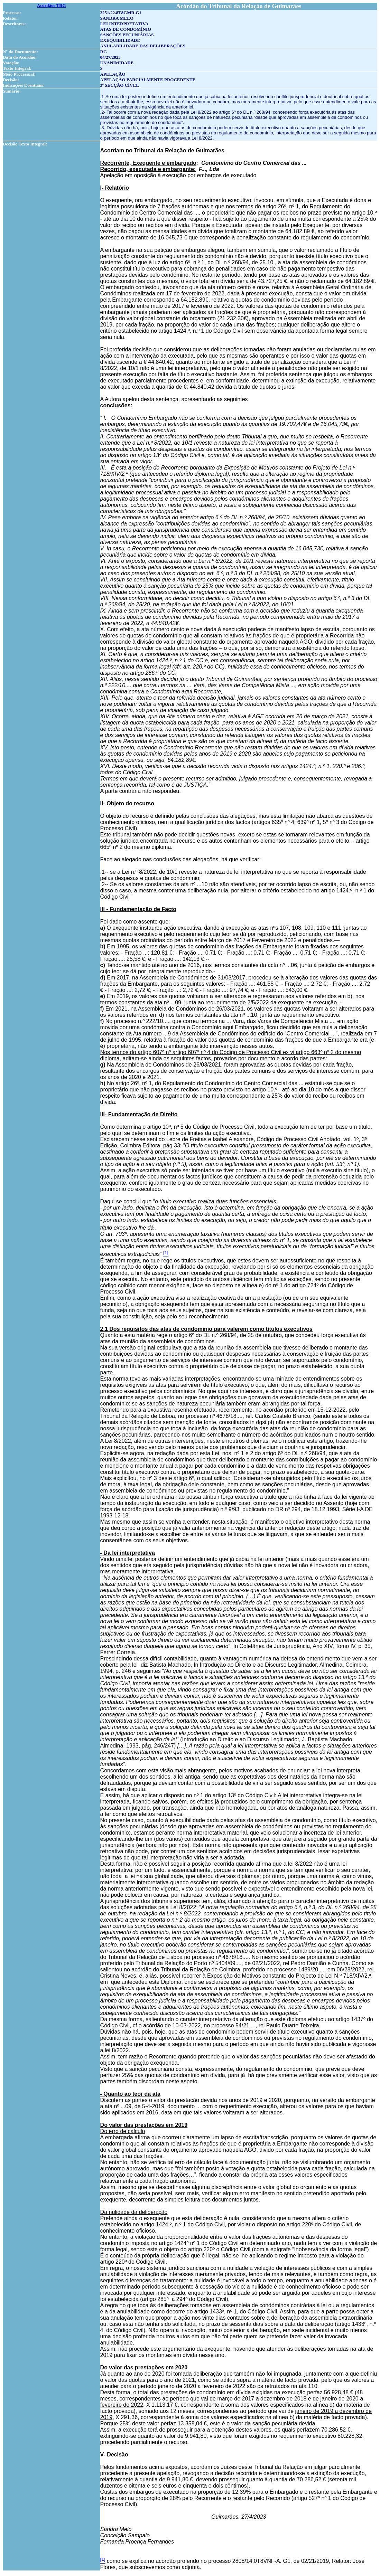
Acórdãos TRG (51, 5)
